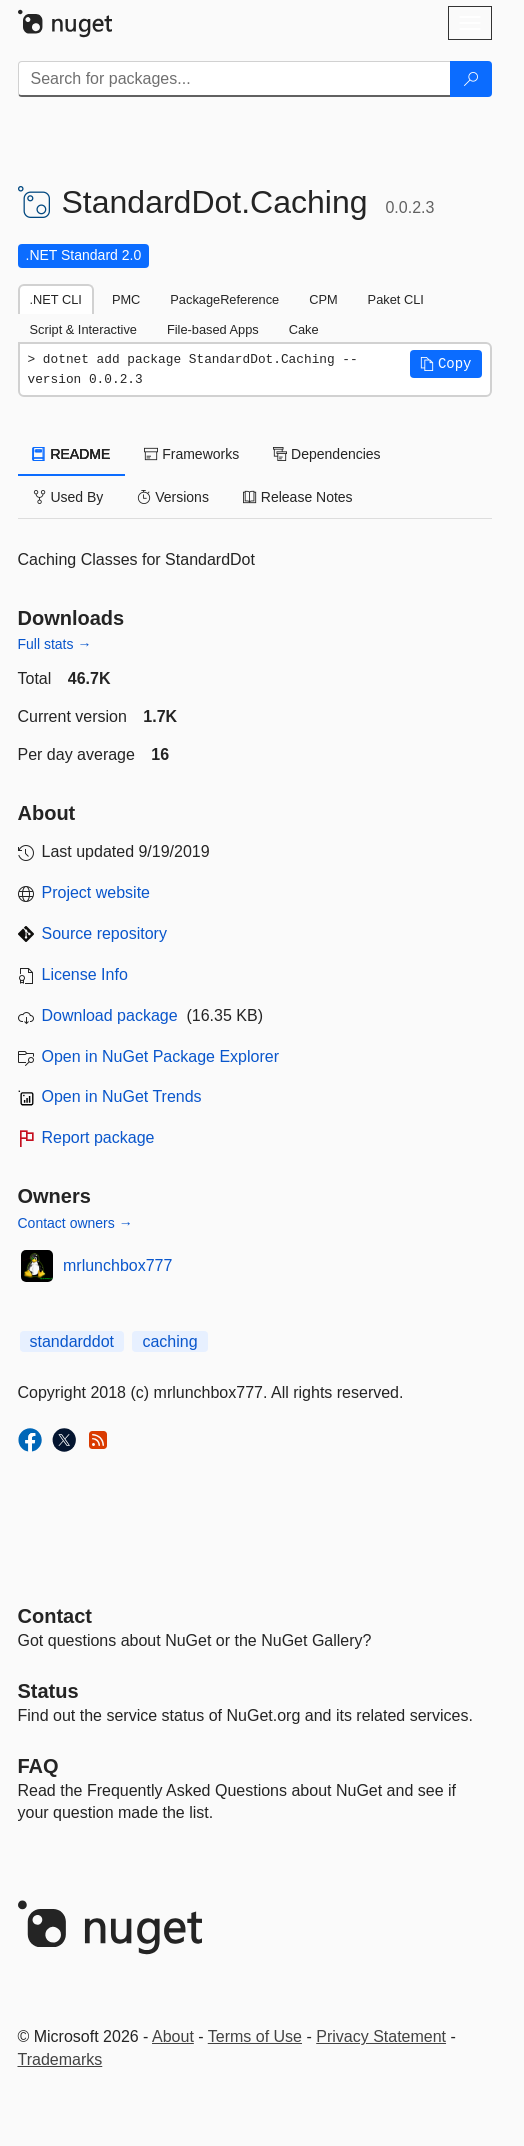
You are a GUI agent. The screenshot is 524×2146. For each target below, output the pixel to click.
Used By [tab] (68, 497)
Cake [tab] (304, 329)
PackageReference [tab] (224, 299)
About (173, 2036)
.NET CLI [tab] (56, 299)
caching (169, 1341)
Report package (98, 1137)
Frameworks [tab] (191, 454)
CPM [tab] (323, 299)
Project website (96, 892)
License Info (85, 974)
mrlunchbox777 (117, 1265)
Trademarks (60, 2059)
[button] (446, 364)
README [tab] (72, 454)
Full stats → (55, 644)
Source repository (104, 933)
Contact (55, 1616)
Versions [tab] (173, 497)
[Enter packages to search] (234, 79)
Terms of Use (255, 2036)
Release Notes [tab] (298, 497)
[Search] (471, 79)
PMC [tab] (126, 299)
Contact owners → (75, 1223)
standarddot (72, 1341)
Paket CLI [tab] (396, 299)
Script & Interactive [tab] (83, 329)
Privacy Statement (381, 2036)
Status (48, 1691)
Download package (110, 1015)
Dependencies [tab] (326, 454)
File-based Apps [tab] (213, 329)
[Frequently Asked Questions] (38, 1766)
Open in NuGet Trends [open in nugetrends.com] (122, 1096)
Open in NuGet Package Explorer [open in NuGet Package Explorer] (160, 1056)
